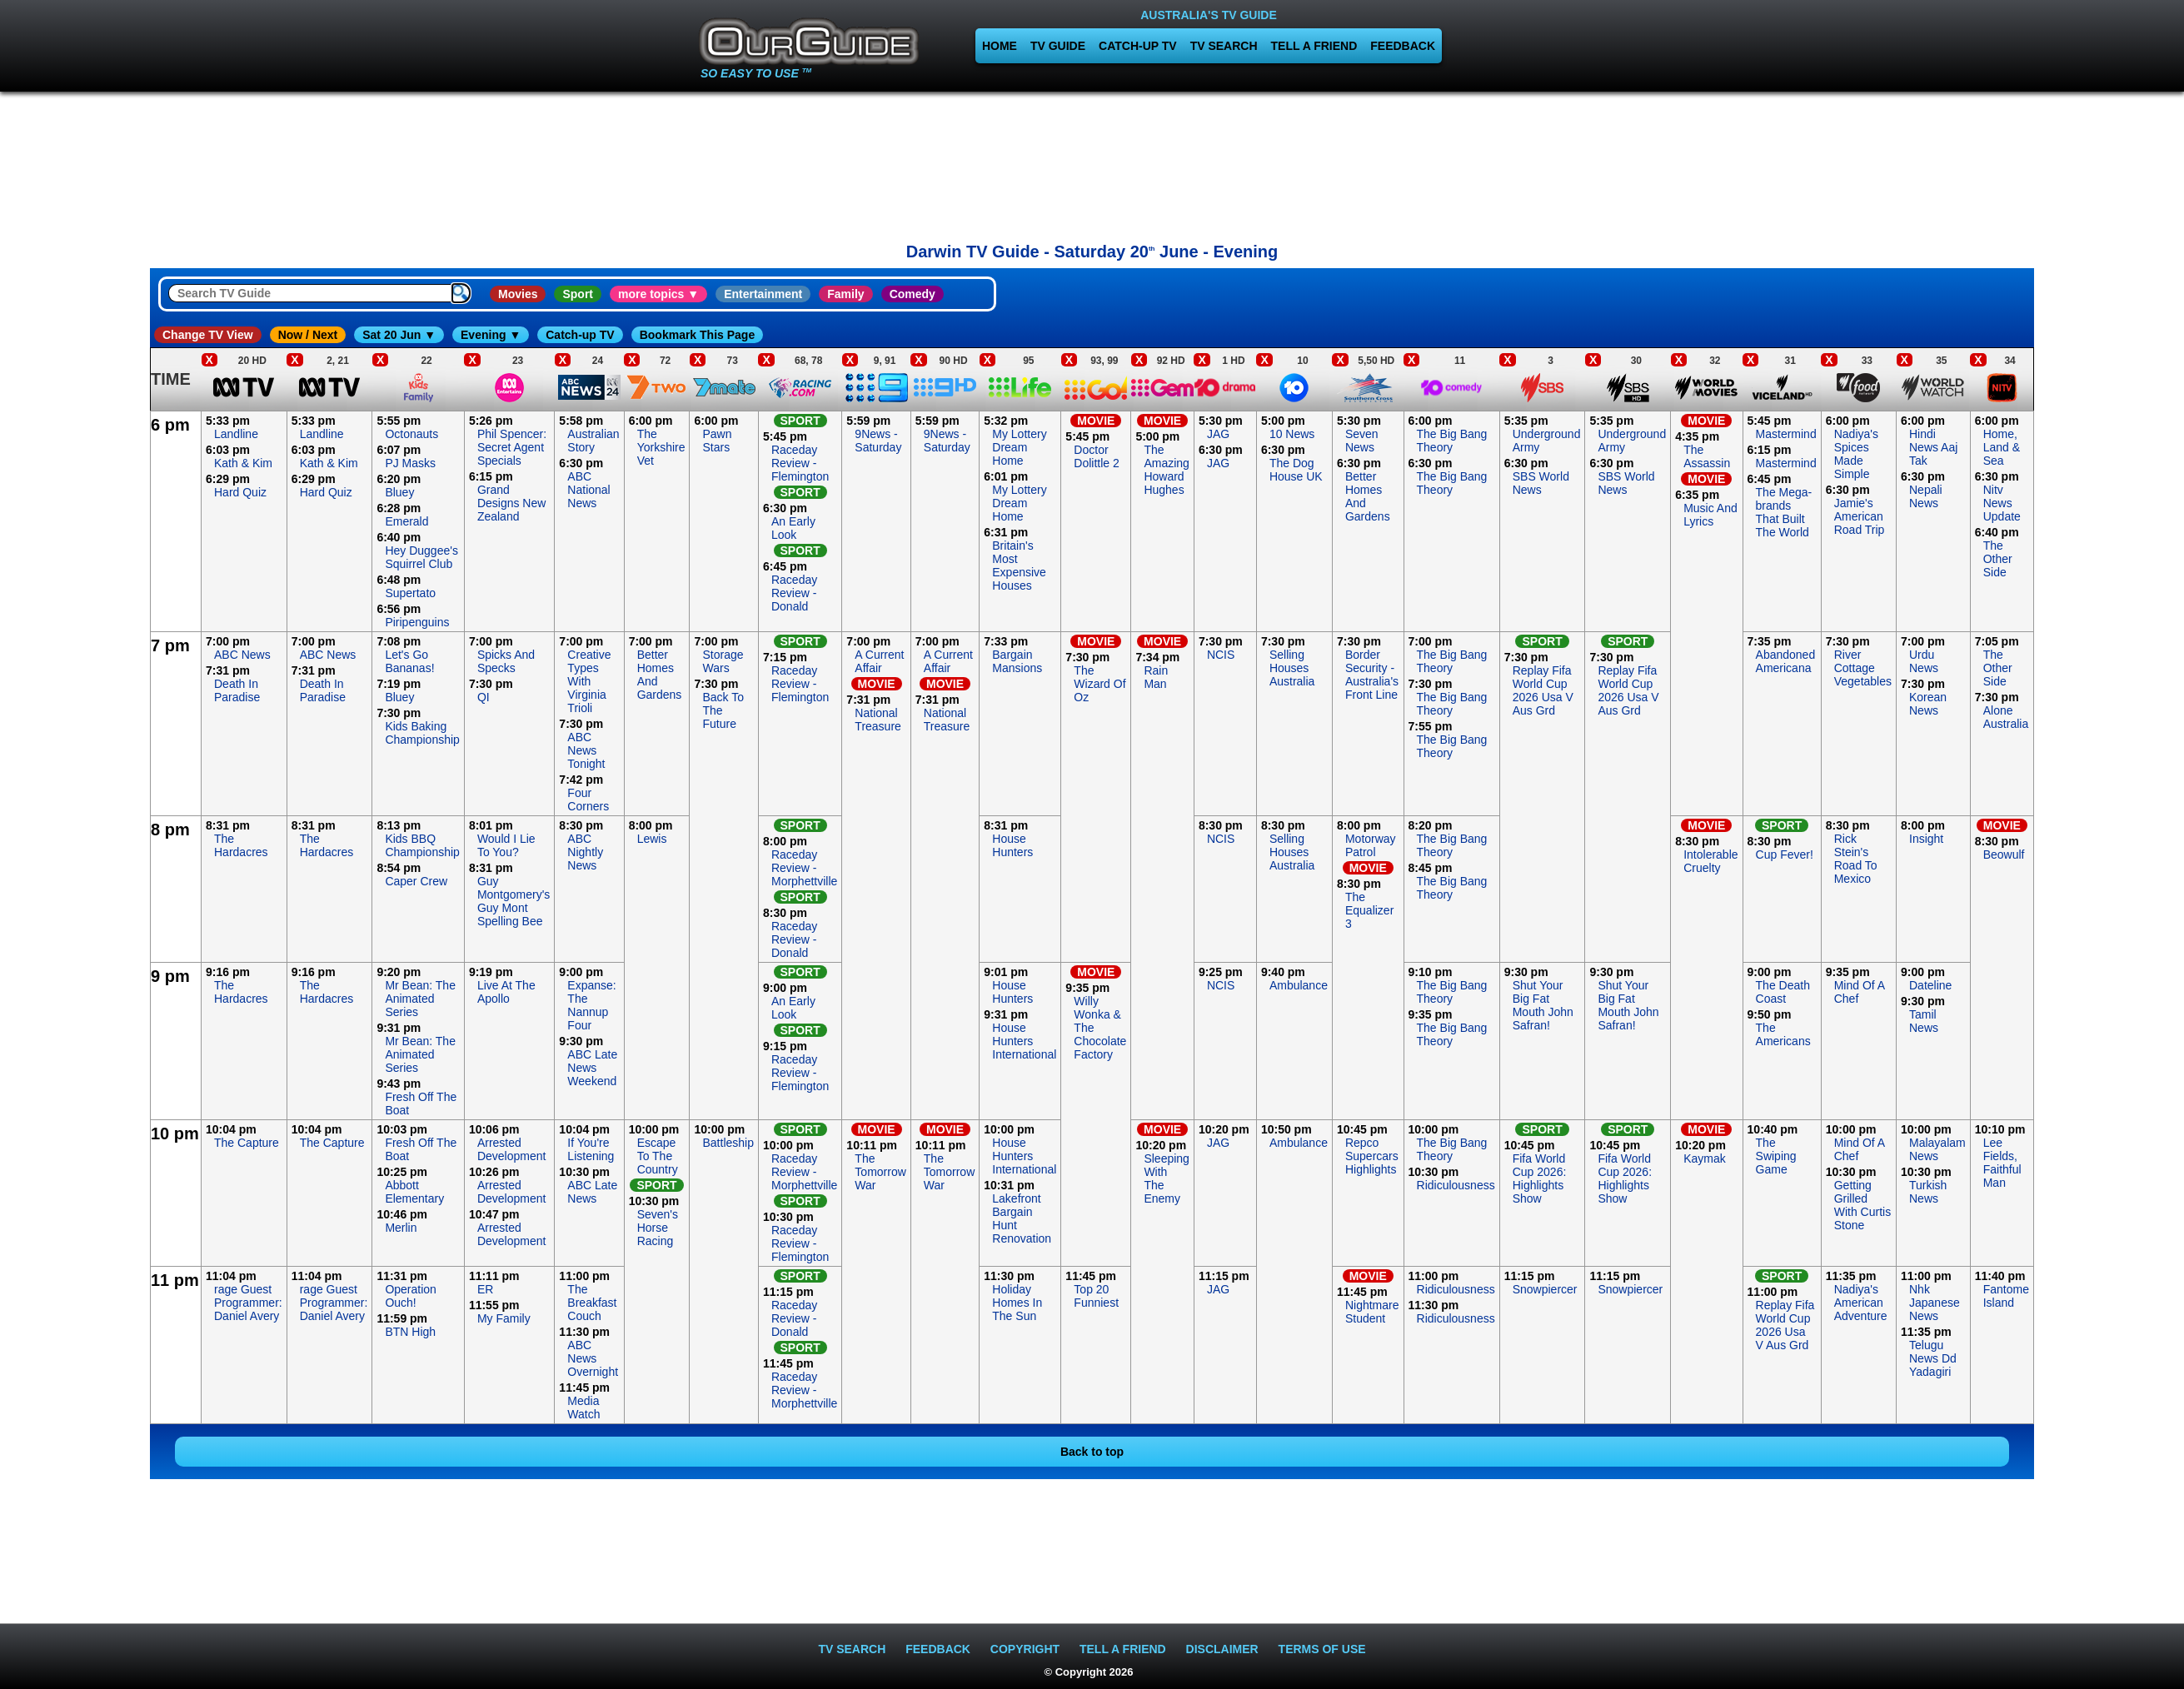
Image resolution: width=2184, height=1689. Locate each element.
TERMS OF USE (1322, 1649)
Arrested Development (511, 1149)
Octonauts (411, 434)
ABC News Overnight (592, 1358)
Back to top (1092, 1451)
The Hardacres (241, 845)
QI (483, 697)
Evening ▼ (491, 334)
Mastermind (1786, 434)
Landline (236, 434)
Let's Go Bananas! (409, 661)
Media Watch (583, 1407)
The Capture (246, 1142)
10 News (1291, 434)
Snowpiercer (1545, 1289)
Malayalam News (1937, 1149)
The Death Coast (1783, 992)
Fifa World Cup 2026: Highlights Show (1540, 1178)
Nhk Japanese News (1934, 1303)
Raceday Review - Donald (794, 593)
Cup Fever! (1784, 854)
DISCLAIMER (1222, 1649)
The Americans (1783, 1034)
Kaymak (1704, 1158)
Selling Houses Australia (1291, 668)
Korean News (1928, 703)
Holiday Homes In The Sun (1017, 1303)
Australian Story (593, 440)
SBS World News (1541, 483)
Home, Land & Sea (2001, 447)
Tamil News (1923, 1021)
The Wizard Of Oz (1099, 684)
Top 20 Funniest (1096, 1296)
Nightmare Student (1372, 1311)
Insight (1926, 838)
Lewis (652, 838)
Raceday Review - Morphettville (804, 868)
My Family (504, 1318)
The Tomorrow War (880, 1172)
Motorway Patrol (1370, 845)
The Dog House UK (1296, 469)
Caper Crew (416, 881)
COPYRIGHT (1025, 1649)
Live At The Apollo (506, 992)
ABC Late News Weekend (592, 1068)
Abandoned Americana (1786, 661)
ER (485, 1289)
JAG (1218, 434)
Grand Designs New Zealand (511, 503)
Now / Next (308, 334)
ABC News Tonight (586, 750)
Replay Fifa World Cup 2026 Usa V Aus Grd (1543, 690)
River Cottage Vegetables (1863, 668)
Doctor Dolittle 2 (1096, 456)
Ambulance (1298, 985)
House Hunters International (1024, 1041)
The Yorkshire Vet (661, 447)
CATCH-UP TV (1138, 45)
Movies (517, 294)
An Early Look (793, 528)
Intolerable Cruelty (1710, 861)
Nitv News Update (2002, 503)
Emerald (406, 521)
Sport (577, 294)
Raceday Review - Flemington (800, 463)
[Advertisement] (1092, 162)
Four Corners (588, 799)
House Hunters (1012, 845)
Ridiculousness (1456, 1185)
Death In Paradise (237, 690)
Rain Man (1156, 677)
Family (845, 294)
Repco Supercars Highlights (1372, 1156)
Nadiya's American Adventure (1860, 1303)
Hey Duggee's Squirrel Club (421, 557)
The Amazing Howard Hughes (1166, 469)
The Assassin (1706, 456)
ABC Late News (592, 1191)
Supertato (410, 593)
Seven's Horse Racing (657, 1228)
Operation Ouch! (410, 1296)
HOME (999, 45)
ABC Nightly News (585, 852)
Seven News (1362, 440)
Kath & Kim (243, 463)
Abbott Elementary (414, 1191)
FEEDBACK (1402, 45)
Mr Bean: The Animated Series (420, 999)
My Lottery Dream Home (1019, 447)
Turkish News (1928, 1191)
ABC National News (588, 490)
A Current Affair (879, 661)
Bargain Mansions (1017, 661)
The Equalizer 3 (1369, 910)
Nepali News (1925, 496)
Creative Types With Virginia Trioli (589, 681)
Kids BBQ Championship (422, 845)
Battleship (727, 1142)
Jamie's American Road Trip (1859, 516)
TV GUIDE (1057, 45)
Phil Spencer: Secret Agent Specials (511, 447)
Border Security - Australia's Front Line (1372, 674)
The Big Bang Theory (1452, 440)
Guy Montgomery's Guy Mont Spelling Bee (513, 901)
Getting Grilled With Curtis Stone (1862, 1205)
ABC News (242, 654)
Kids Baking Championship (422, 733)
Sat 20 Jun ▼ (399, 334)
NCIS (1220, 654)
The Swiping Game (1776, 1156)
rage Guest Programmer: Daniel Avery (248, 1303)
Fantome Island (2006, 1296)
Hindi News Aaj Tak (1933, 447)
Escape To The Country (657, 1156)
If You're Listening (590, 1149)
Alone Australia (2005, 717)
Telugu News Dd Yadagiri (1933, 1358)
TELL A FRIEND (1314, 45)
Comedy (912, 294)
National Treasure (878, 719)
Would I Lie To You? (506, 845)
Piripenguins (417, 622)
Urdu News (1923, 661)
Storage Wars (722, 661)
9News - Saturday (878, 440)
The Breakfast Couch (591, 1303)
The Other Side (1997, 559)
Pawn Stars (716, 440)
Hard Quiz (240, 492)
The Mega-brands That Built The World (1784, 512)
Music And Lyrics (1710, 514)
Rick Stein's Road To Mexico (1855, 858)
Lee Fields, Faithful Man (2002, 1162)
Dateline (1930, 985)
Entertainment (763, 294)
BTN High (410, 1331)
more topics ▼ (658, 294)
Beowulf (2004, 854)
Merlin (400, 1227)
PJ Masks (410, 463)
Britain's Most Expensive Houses (1019, 565)
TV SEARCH (1224, 45)
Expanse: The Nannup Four (591, 1005)
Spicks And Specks (506, 661)
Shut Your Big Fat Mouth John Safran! (1543, 1005)
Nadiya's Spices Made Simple (1856, 454)
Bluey (399, 492)
